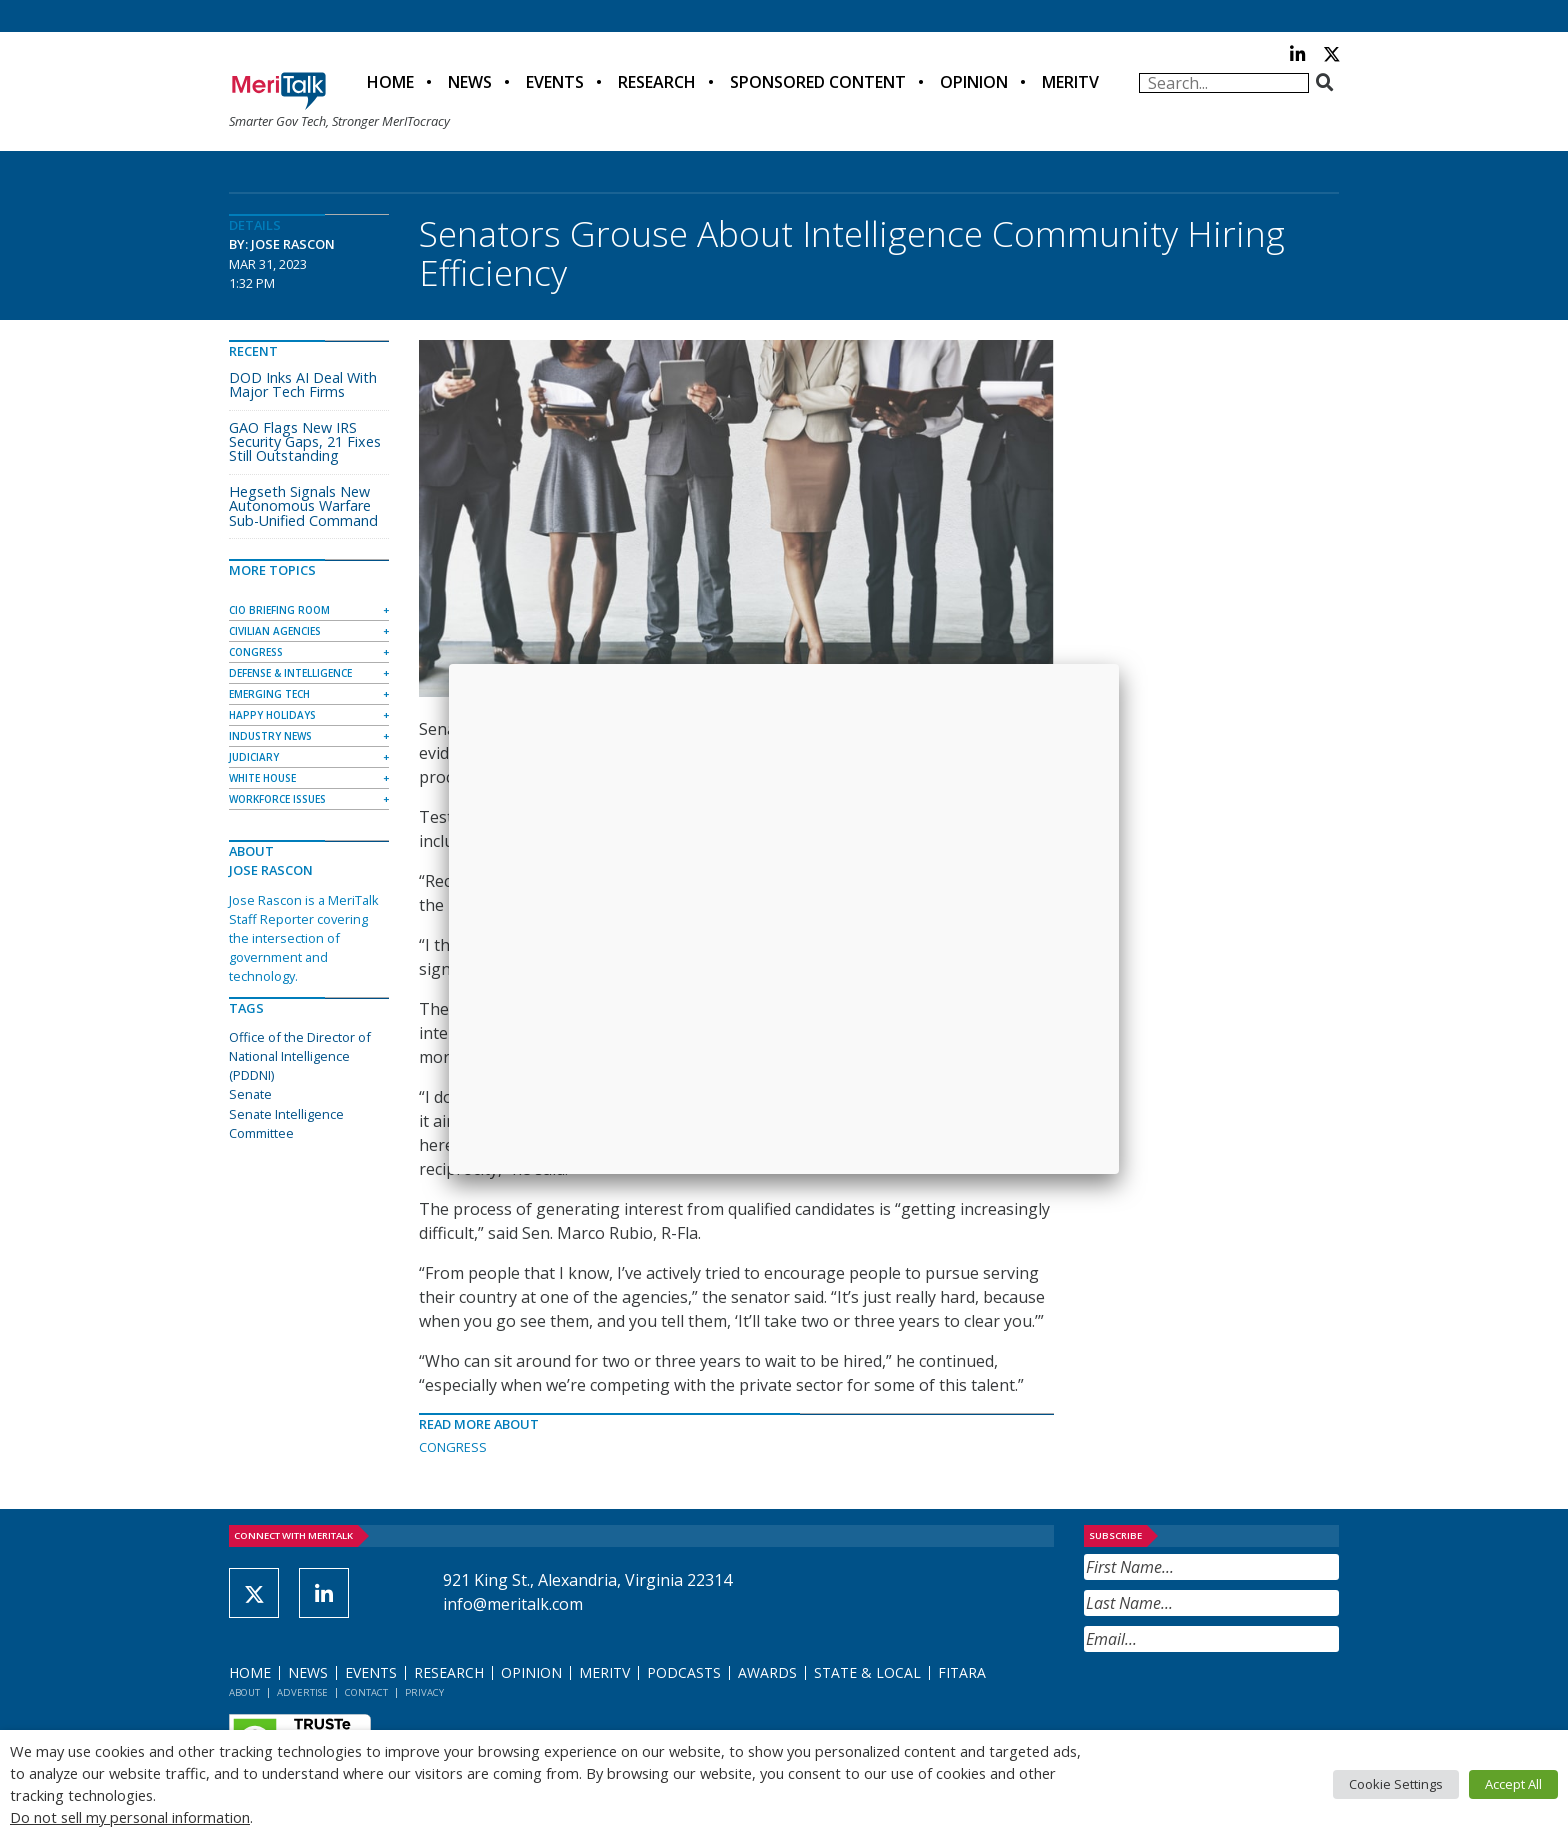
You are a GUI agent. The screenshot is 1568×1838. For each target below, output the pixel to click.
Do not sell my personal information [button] (130, 1817)
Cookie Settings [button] (1396, 1784)
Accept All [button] (1513, 1784)
